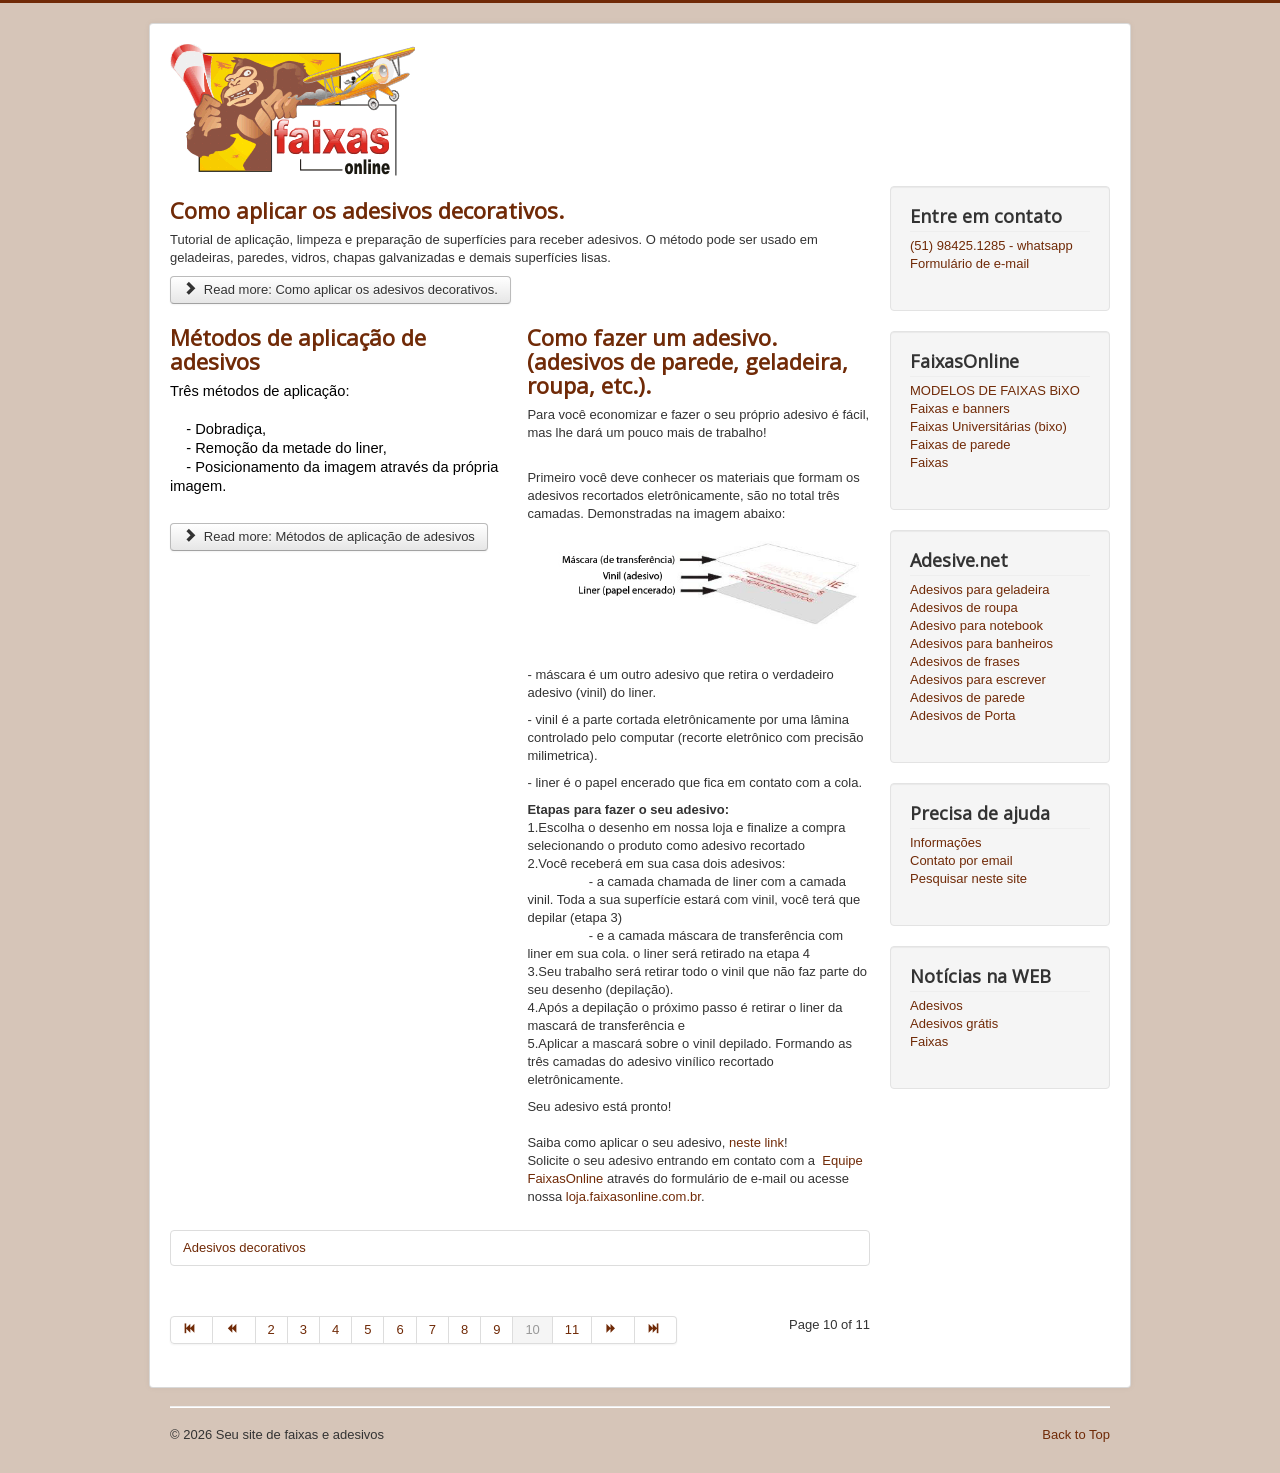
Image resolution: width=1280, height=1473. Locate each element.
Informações (946, 842)
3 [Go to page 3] (303, 1329)
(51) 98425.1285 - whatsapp (991, 245)
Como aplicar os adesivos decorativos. (367, 210)
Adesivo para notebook (976, 625)
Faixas (929, 462)
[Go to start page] (191, 1330)
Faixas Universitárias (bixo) (988, 426)
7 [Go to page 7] (432, 1329)
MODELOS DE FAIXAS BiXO (995, 390)
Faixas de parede (960, 444)
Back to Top (1076, 1434)
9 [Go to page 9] (496, 1329)
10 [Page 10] (532, 1329)
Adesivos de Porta (963, 715)
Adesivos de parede (967, 697)
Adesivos (936, 1005)
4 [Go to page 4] (335, 1329)
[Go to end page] (656, 1330)
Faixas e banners (960, 408)
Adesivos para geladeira (979, 589)
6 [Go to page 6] (399, 1329)
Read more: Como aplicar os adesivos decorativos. (340, 289)
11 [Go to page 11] (572, 1329)
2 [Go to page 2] (271, 1329)
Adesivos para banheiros (981, 643)
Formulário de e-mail (969, 263)
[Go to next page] (613, 1330)
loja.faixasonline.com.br (633, 1196)
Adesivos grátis (954, 1023)
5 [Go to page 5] (367, 1329)
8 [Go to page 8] (464, 1329)
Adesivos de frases (965, 661)
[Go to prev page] (234, 1330)
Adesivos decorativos (244, 1247)
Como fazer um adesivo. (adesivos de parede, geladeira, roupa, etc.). (687, 361)
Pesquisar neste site (968, 878)
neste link (756, 1142)
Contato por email (961, 860)
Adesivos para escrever (978, 679)
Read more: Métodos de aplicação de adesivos (329, 536)
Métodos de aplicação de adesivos (298, 349)
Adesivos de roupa (964, 607)
